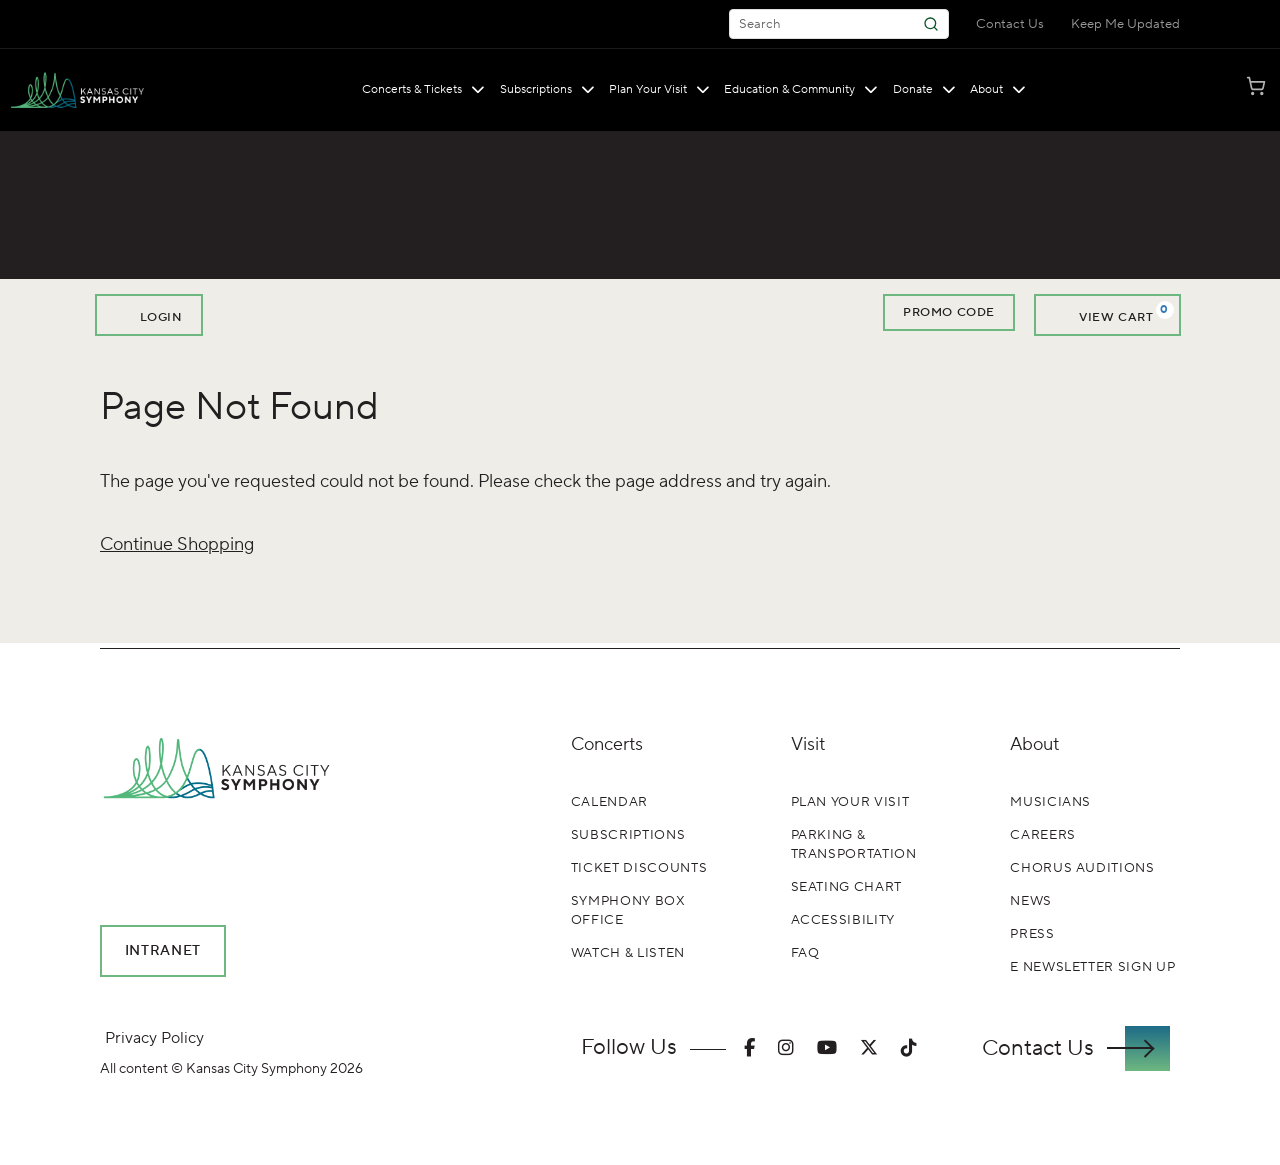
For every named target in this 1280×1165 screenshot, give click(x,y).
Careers (1043, 835)
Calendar (609, 802)
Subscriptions (547, 89)
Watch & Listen (628, 953)
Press (1032, 934)
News (1031, 901)
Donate (924, 89)
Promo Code (949, 312)
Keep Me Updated (1125, 24)
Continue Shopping (177, 544)
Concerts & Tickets (423, 89)
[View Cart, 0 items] (1107, 315)
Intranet (163, 951)
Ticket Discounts (639, 868)
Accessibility (843, 920)
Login (149, 315)
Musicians (1050, 802)
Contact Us (1010, 24)
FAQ (805, 953)
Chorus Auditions (1082, 868)
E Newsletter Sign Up (1092, 967)
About (998, 89)
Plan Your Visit (659, 89)
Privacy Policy (154, 1038)
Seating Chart (846, 887)
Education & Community (801, 89)
